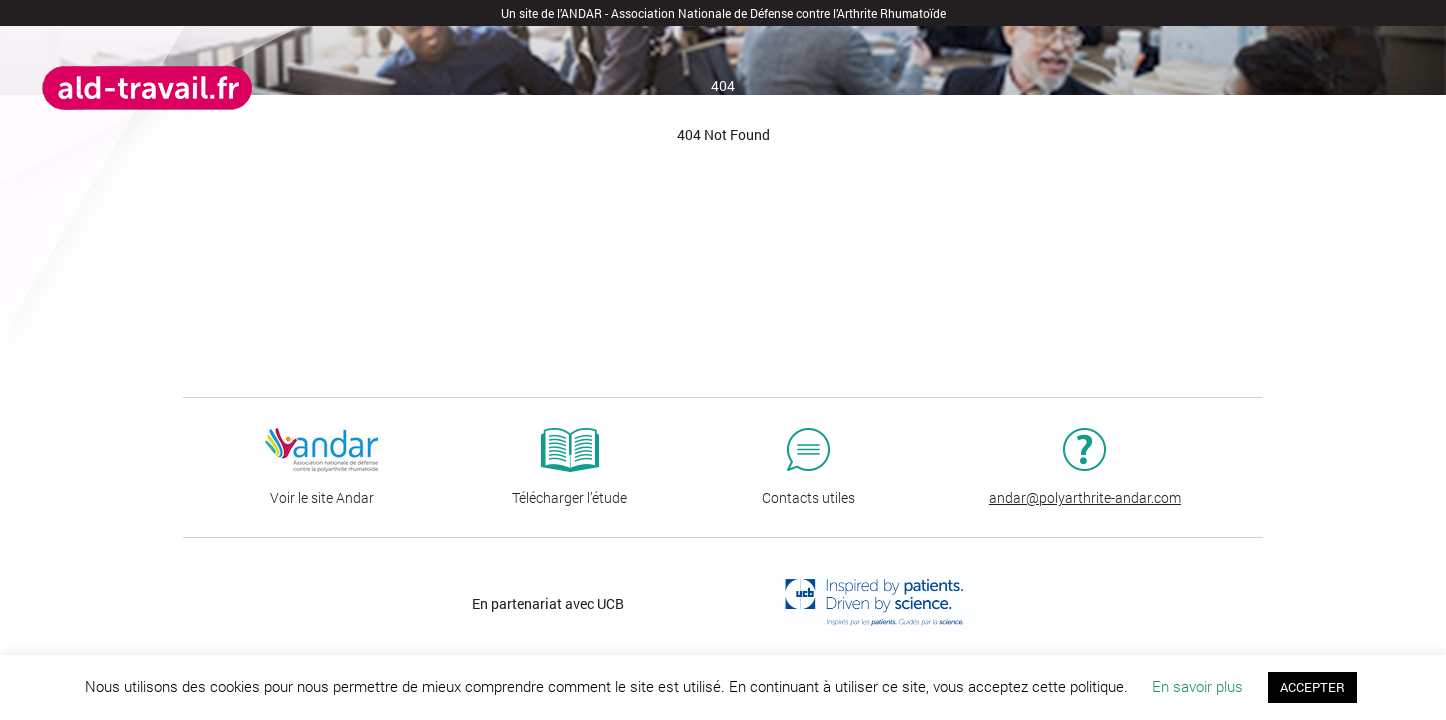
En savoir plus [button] (1197, 686)
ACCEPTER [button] (1312, 687)
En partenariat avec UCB (548, 603)
